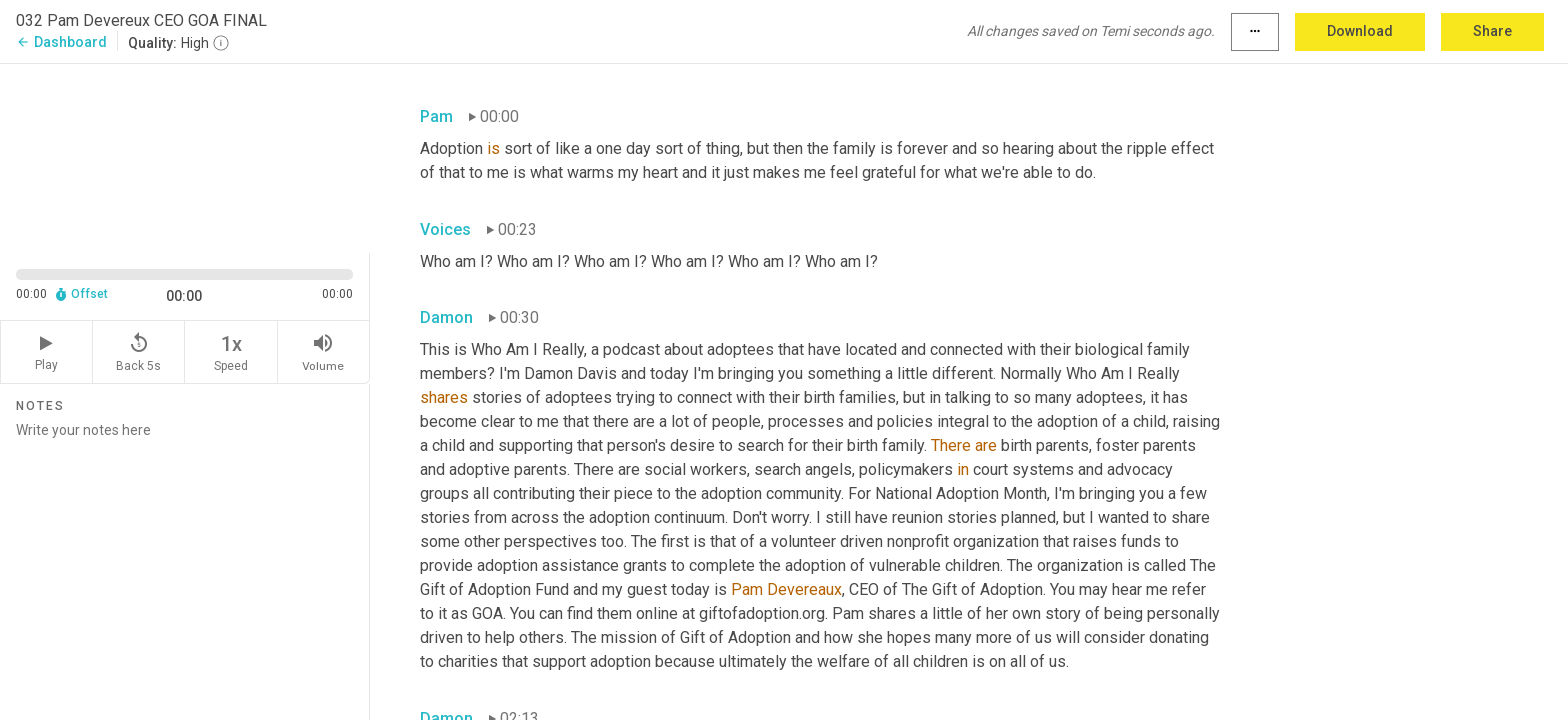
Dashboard (61, 42)
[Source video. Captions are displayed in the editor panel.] (185, 156)
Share (1492, 31)
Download (1360, 31)
